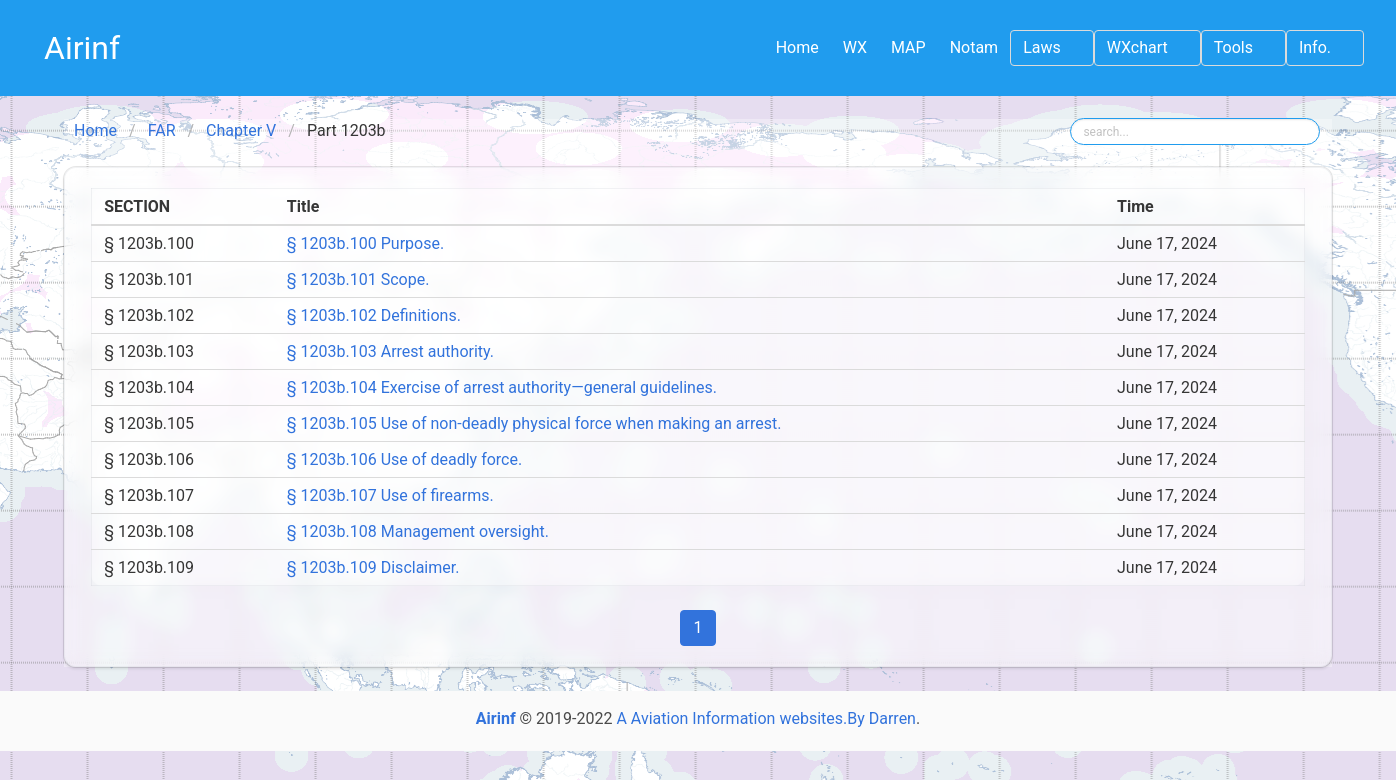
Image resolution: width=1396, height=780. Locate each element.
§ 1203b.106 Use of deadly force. (404, 459)
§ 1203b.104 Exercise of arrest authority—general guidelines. (502, 387)
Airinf (82, 48)
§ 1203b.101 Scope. (358, 279)
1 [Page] (698, 627)
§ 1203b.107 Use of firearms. (390, 495)
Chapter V (241, 130)
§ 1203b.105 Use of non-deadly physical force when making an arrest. (534, 423)
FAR (162, 130)
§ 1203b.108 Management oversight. (418, 531)
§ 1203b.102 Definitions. (374, 315)
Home (797, 47)
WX (855, 47)
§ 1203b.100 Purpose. (365, 243)
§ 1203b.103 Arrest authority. (390, 351)
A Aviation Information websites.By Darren (766, 718)
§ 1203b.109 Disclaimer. (373, 567)
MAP (908, 47)
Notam (974, 47)
